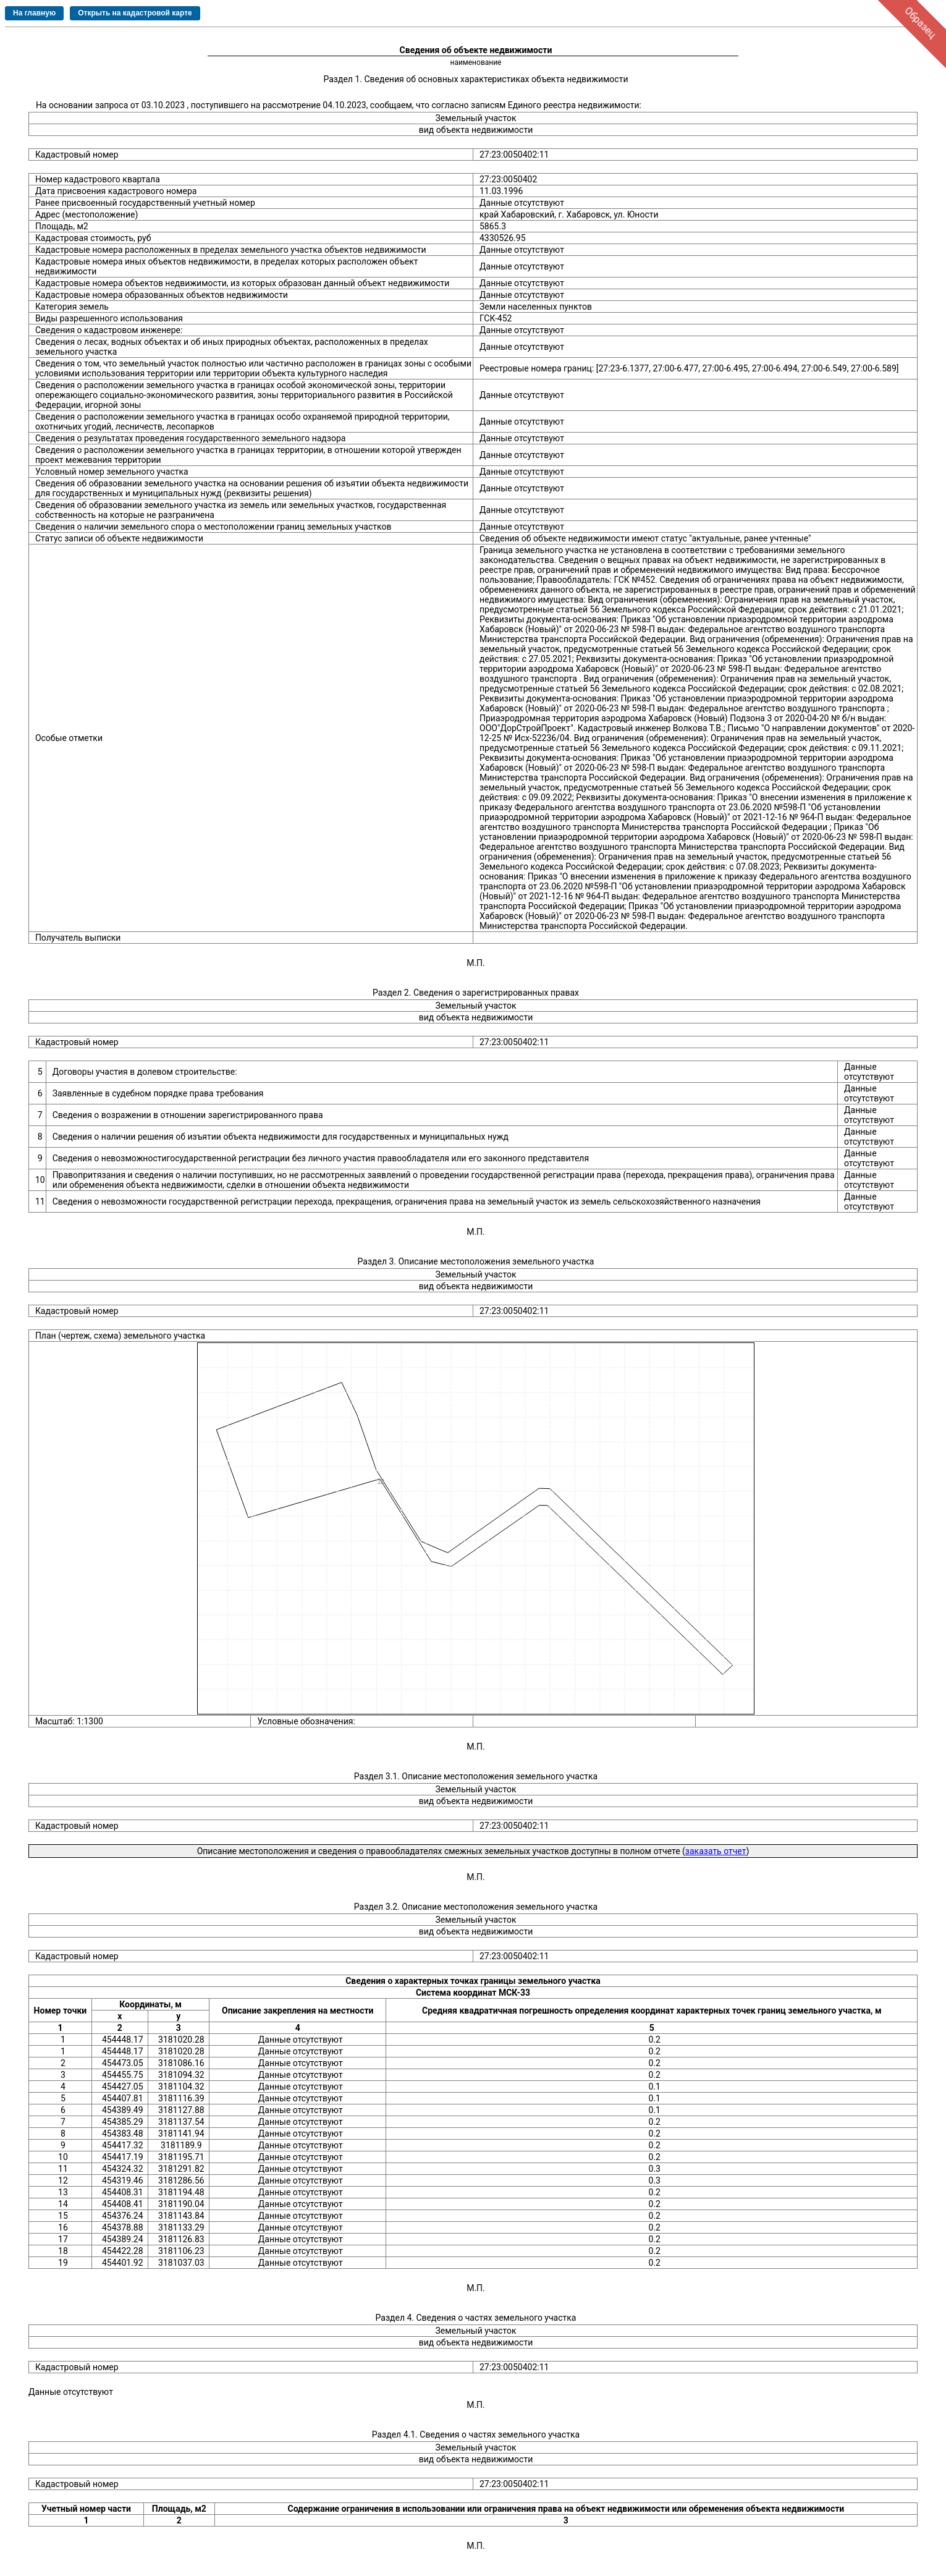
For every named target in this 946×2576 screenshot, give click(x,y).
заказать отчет (715, 1851)
